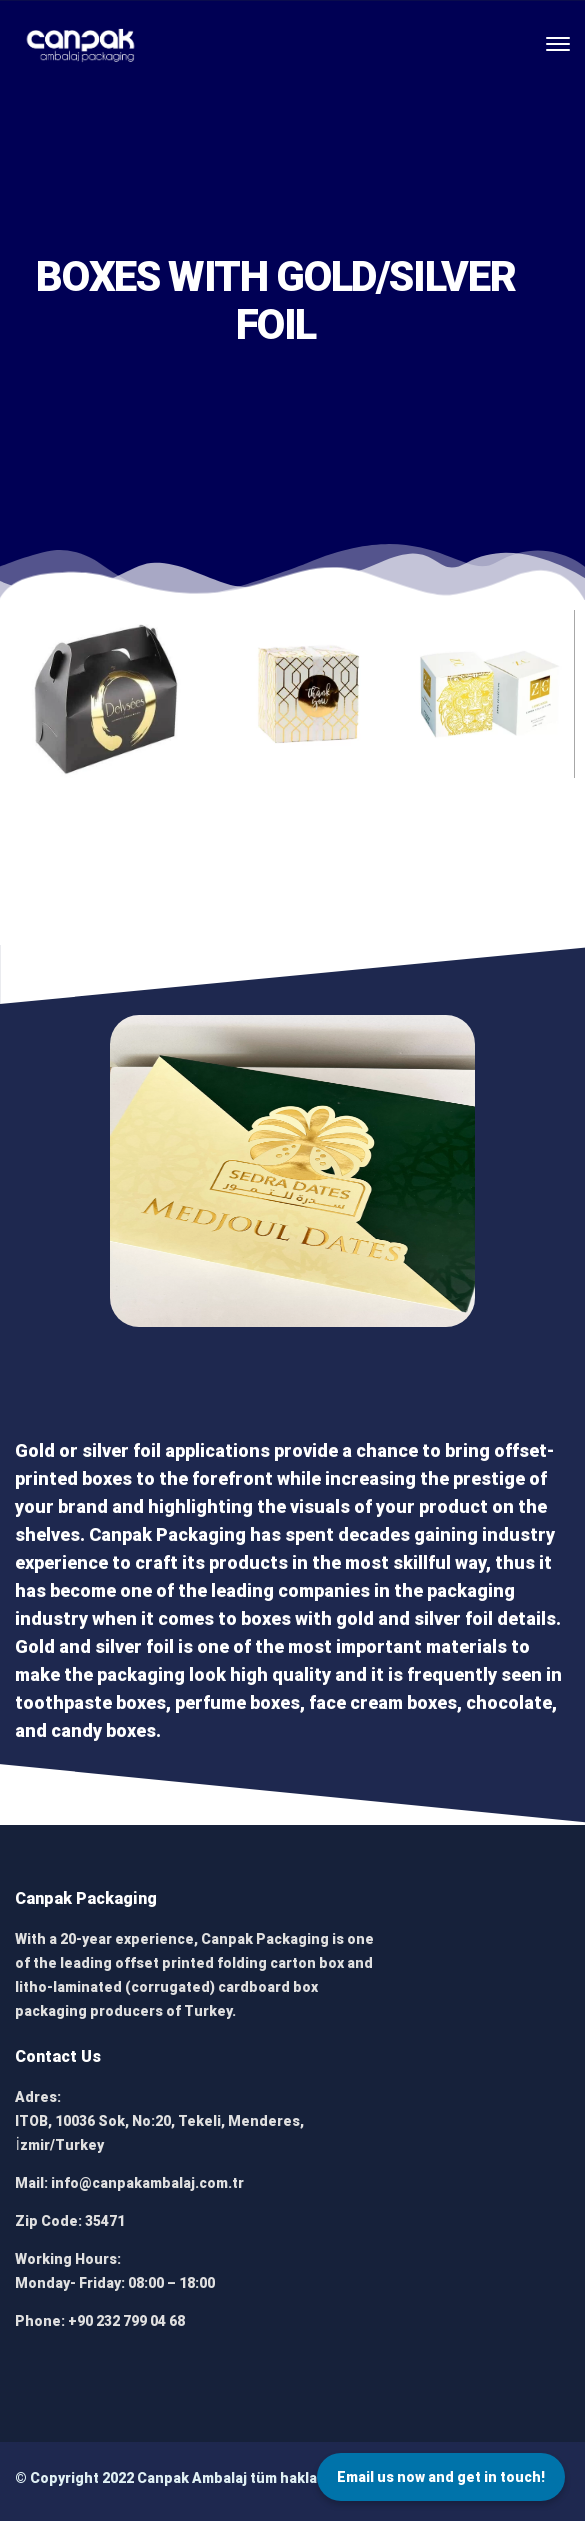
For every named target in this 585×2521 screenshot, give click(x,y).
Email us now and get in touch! (441, 2477)
